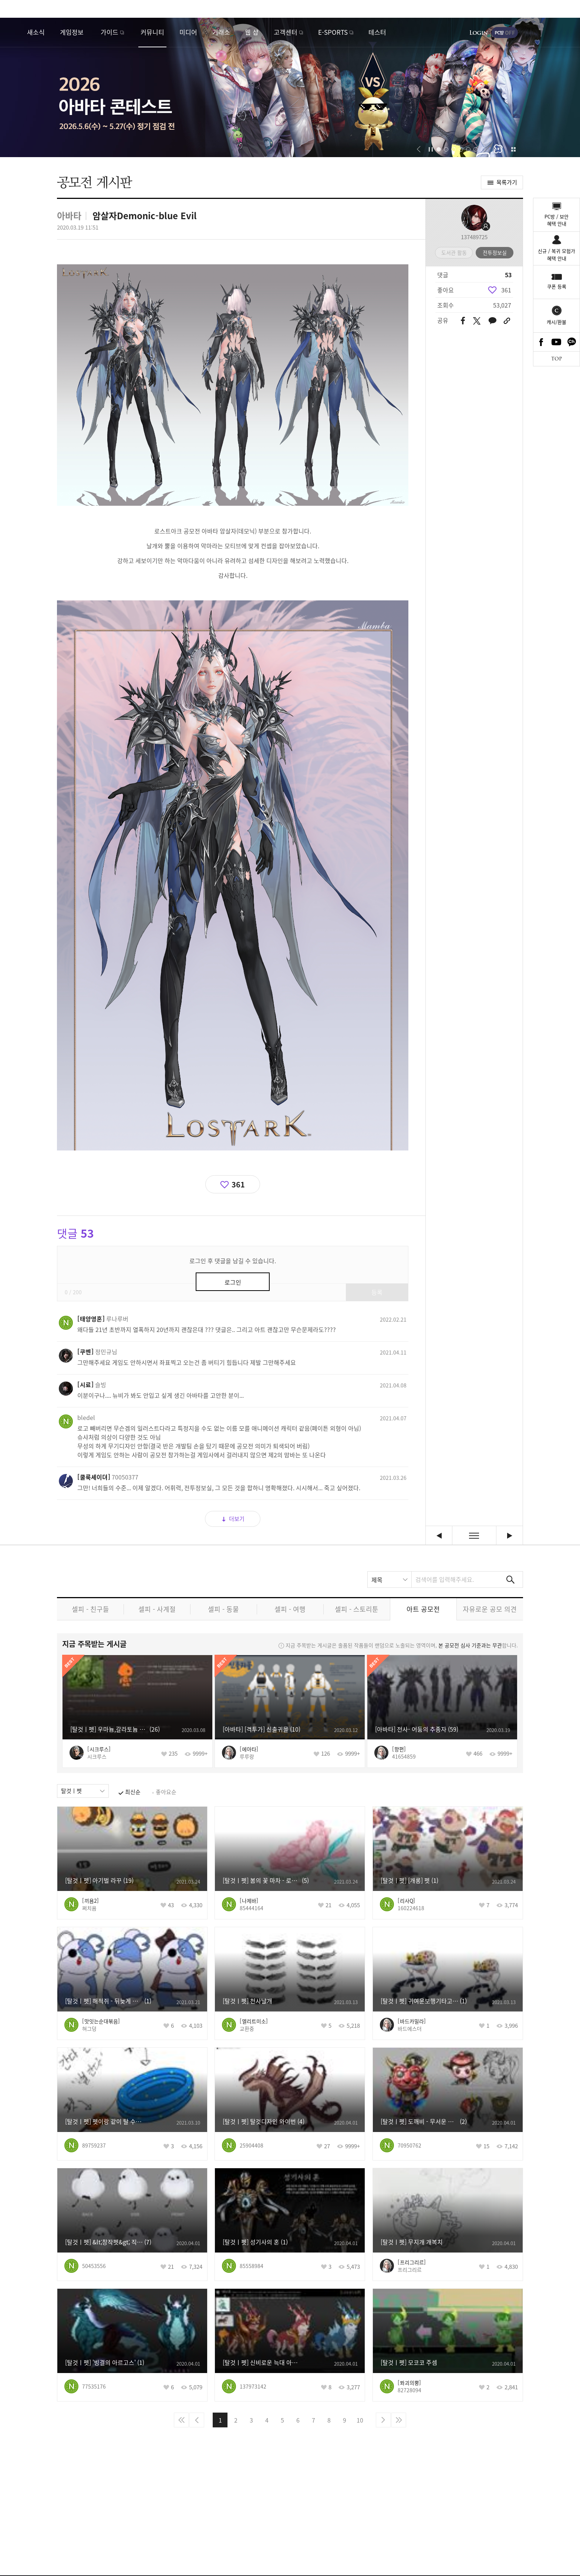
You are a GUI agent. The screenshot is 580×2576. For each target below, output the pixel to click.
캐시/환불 (556, 321)
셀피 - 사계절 (157, 1609)
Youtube (556, 342)
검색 (510, 1580)
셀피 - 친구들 (90, 1609)
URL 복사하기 (507, 321)
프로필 (474, 218)
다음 (383, 2420)
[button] (418, 149)
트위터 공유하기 (476, 320)
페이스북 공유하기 (463, 321)
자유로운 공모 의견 (490, 1609)
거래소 (221, 32)
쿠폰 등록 (556, 286)
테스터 (377, 32)
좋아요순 (166, 1792)
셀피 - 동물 (223, 1609)
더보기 (237, 1519)
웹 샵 (252, 32)
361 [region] (506, 289)
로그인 (479, 32)
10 (360, 2420)
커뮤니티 (152, 32)
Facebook (541, 342)
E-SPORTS (333, 32)
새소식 (36, 32)
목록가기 (506, 182)
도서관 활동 (454, 252)
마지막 (398, 2420)
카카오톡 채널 (572, 342)
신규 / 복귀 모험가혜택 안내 (556, 254)
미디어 (188, 32)
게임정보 (72, 32)
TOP (556, 359)
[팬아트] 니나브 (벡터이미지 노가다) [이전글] (439, 1535)
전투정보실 (495, 252)
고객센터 (285, 32)
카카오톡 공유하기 (492, 321)
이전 (196, 2420)
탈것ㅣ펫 (71, 1791)
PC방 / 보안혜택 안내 (556, 220)
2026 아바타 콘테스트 (290, 87)
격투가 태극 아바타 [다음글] (509, 1535)
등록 (376, 1292)
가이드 (109, 32)
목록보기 (474, 1535)
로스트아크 (13, 32)
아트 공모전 (423, 1609)
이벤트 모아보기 (513, 149)
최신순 (133, 1792)
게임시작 (552, 32)
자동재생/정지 (431, 149)
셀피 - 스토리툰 (356, 1609)
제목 (376, 1579)
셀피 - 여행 (290, 1609)
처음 (181, 2420)
